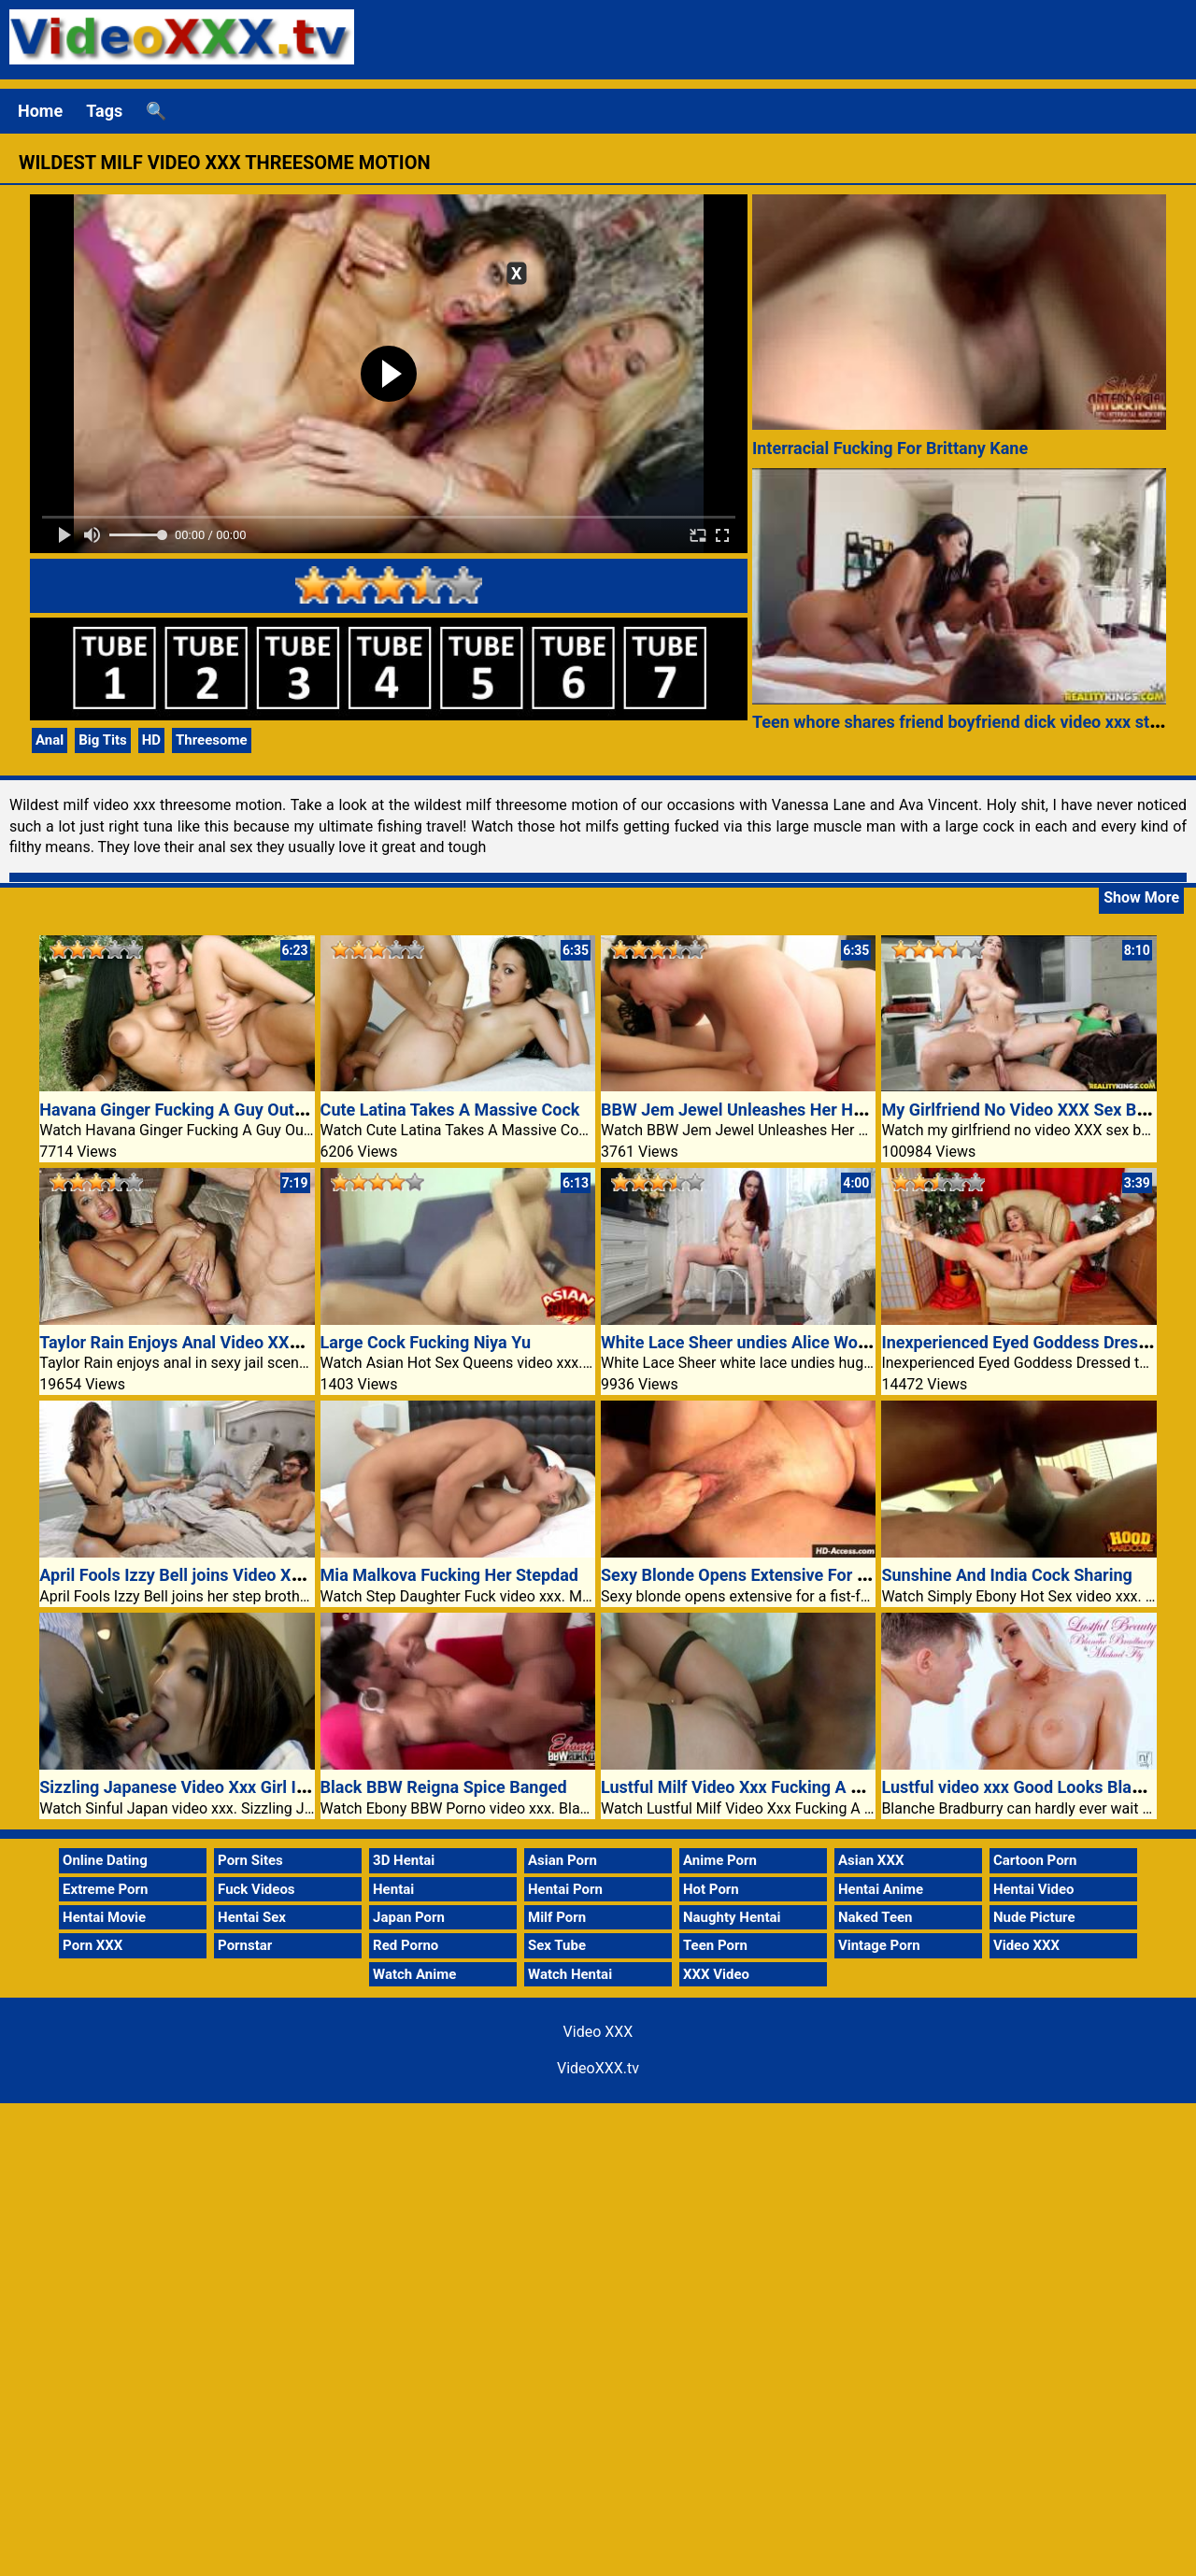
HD (151, 740)
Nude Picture (1034, 1917)
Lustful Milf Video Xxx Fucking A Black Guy (763, 1787)
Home (40, 111)
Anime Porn (720, 1860)
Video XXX (1026, 1945)
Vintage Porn (879, 1945)
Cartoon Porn (1035, 1860)
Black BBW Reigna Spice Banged (443, 1787)
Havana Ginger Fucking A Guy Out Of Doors (201, 1109)
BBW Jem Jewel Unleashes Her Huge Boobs (767, 1109)
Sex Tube (557, 1945)
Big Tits (102, 740)
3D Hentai (403, 1860)
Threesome (212, 740)
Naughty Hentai (732, 1917)
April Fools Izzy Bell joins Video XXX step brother (223, 1575)
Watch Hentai (570, 1974)
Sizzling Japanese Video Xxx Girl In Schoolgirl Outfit (236, 1787)
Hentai (393, 1889)
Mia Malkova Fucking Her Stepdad (449, 1575)
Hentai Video (1034, 1889)
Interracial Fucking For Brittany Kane (890, 448)
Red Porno (405, 1945)
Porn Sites (250, 1860)
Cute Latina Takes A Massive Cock (450, 1109)
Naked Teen (875, 1917)
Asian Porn (562, 1860)
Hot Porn (711, 1889)
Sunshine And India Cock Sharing (1006, 1575)
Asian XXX (871, 1860)
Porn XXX (92, 1945)
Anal (50, 740)
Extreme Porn (105, 1889)
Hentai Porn (565, 1889)
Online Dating (105, 1860)
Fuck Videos (256, 1889)
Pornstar (245, 1945)
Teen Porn (715, 1945)
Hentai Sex (252, 1917)
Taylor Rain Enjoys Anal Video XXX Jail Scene (210, 1342)
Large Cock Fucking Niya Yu (425, 1342)
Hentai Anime (880, 1889)
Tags (104, 111)
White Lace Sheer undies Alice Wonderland (762, 1342)
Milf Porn (557, 1917)
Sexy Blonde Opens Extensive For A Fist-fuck (770, 1575)
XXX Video (716, 1974)
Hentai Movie (104, 1917)
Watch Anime (414, 1974)
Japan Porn (409, 1917)
